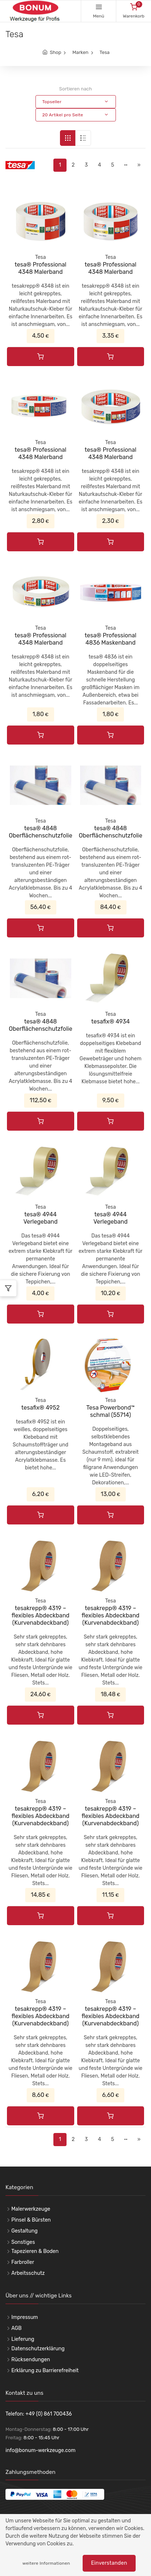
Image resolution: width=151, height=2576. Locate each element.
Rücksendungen (30, 2360)
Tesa (104, 52)
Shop (55, 52)
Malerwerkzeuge (30, 2209)
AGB (16, 2328)
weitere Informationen (46, 2563)
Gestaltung (24, 2231)
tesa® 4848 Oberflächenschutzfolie (40, 832)
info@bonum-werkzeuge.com (40, 2450)
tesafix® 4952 (40, 1407)
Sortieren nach (75, 89)
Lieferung (22, 2339)
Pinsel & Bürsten (31, 2220)
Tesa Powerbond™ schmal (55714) (110, 1411)
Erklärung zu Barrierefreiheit (45, 2370)
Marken (80, 52)
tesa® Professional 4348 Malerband (40, 268)
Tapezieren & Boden (34, 2251)
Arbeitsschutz (28, 2273)
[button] (75, 101)
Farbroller (22, 2262)
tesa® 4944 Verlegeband (40, 1218)
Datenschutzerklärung (38, 2349)
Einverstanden (109, 2563)
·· (125, 165)
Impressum (24, 2317)
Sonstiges (23, 2242)
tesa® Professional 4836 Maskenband (110, 639)
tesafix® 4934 (110, 1021)
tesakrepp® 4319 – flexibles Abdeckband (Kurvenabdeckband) (40, 1615)
